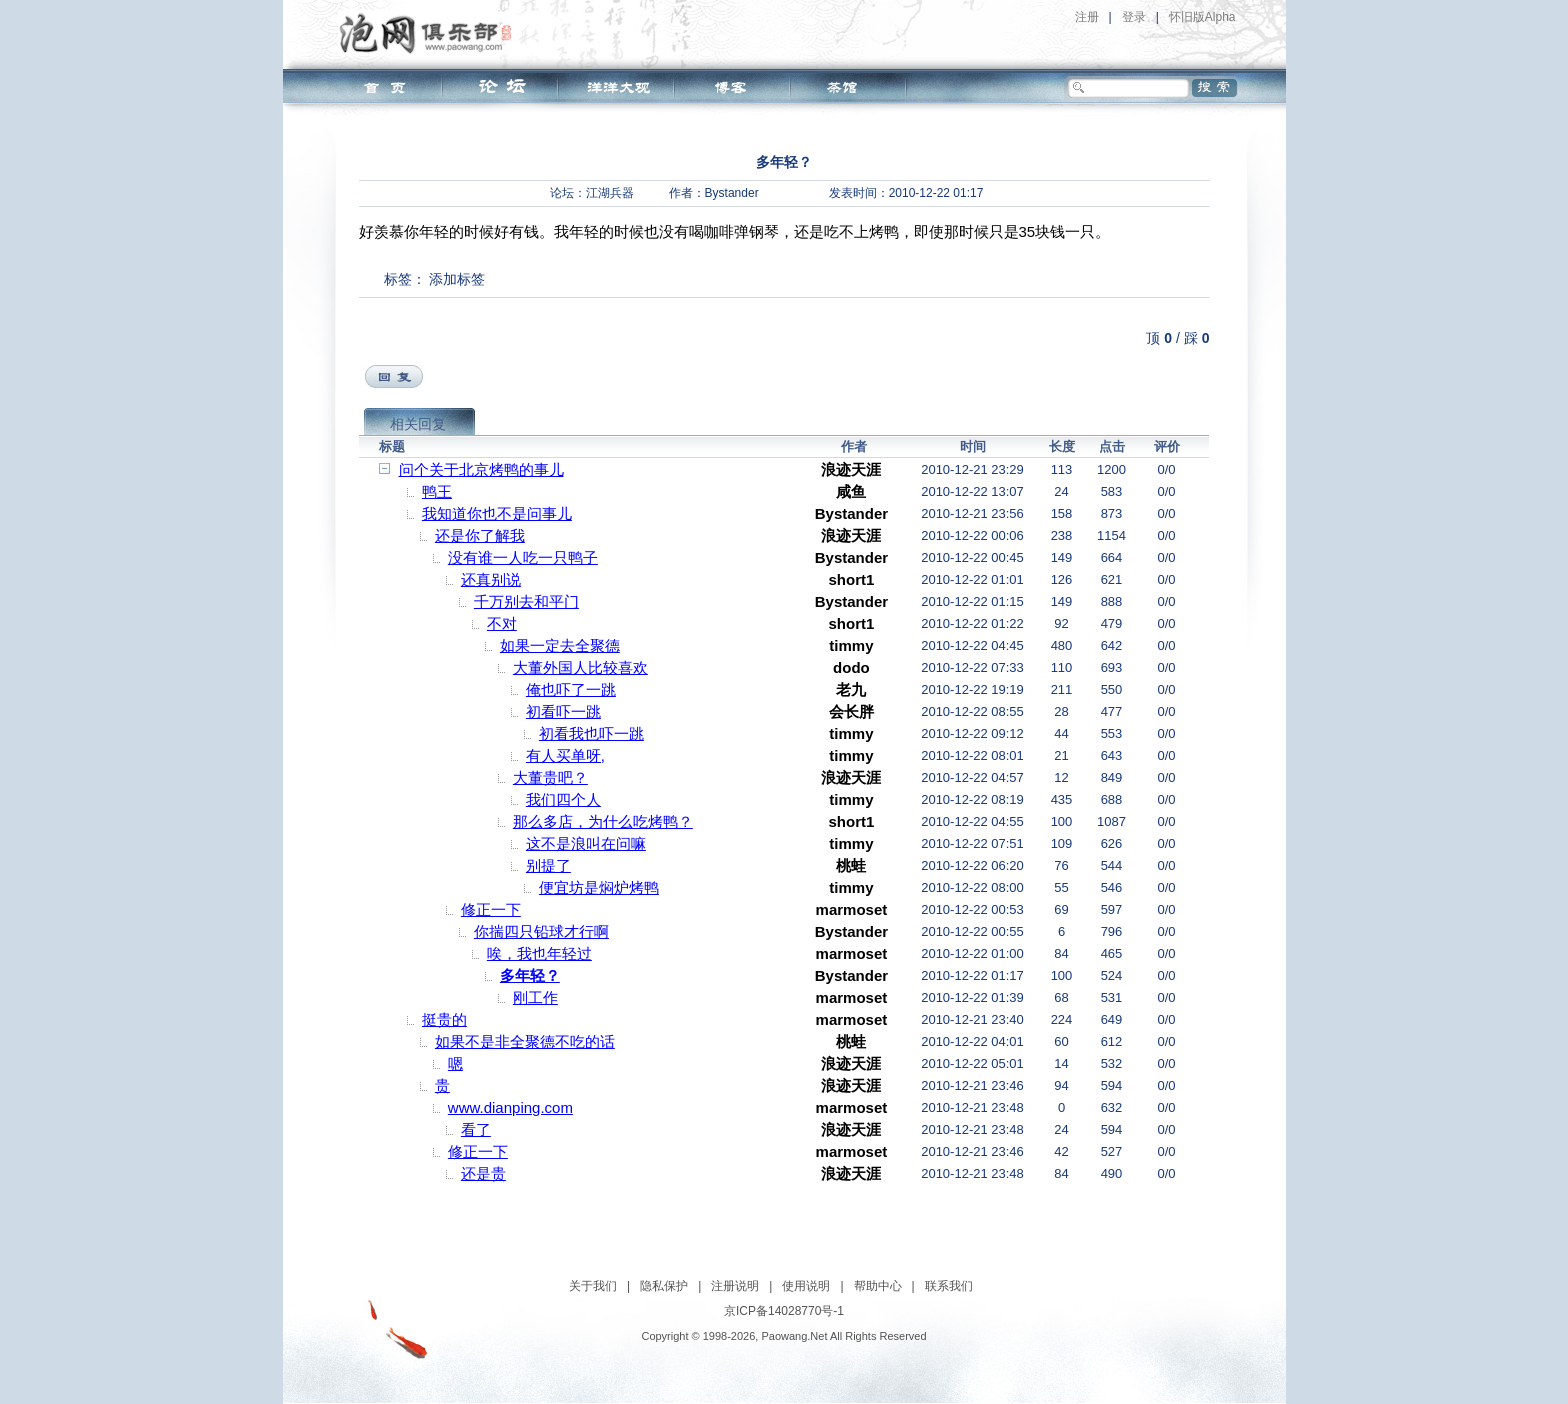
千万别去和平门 (526, 601)
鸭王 (437, 491)
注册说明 (735, 1286)
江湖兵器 (610, 193)
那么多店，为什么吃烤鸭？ (603, 821)
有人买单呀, (565, 755)
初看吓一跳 (563, 711)
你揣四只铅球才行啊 (541, 931)
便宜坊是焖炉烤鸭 (599, 887)
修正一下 (491, 909)
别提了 (548, 865)
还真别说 (491, 579)
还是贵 (483, 1173)
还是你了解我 (480, 535)
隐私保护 (664, 1286)
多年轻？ (530, 975)
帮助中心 (878, 1286)
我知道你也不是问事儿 (497, 513)
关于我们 (593, 1286)
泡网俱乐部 (430, 33)
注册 (1087, 17)
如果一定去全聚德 (560, 645)
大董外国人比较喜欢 (580, 667)
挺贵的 (444, 1019)
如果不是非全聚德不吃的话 (525, 1041)
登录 (1134, 17)
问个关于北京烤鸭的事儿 (481, 469)
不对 (502, 623)
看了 (476, 1129)
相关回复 (418, 424)
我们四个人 (563, 799)
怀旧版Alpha (1202, 17)
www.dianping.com (510, 1107)
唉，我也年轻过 (539, 953)
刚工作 (535, 997)
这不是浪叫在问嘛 (586, 843)
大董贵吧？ (550, 777)
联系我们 (949, 1286)
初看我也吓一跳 (591, 733)
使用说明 (806, 1286)
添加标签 (457, 279)
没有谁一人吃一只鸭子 (523, 557)
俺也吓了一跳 (571, 689)
